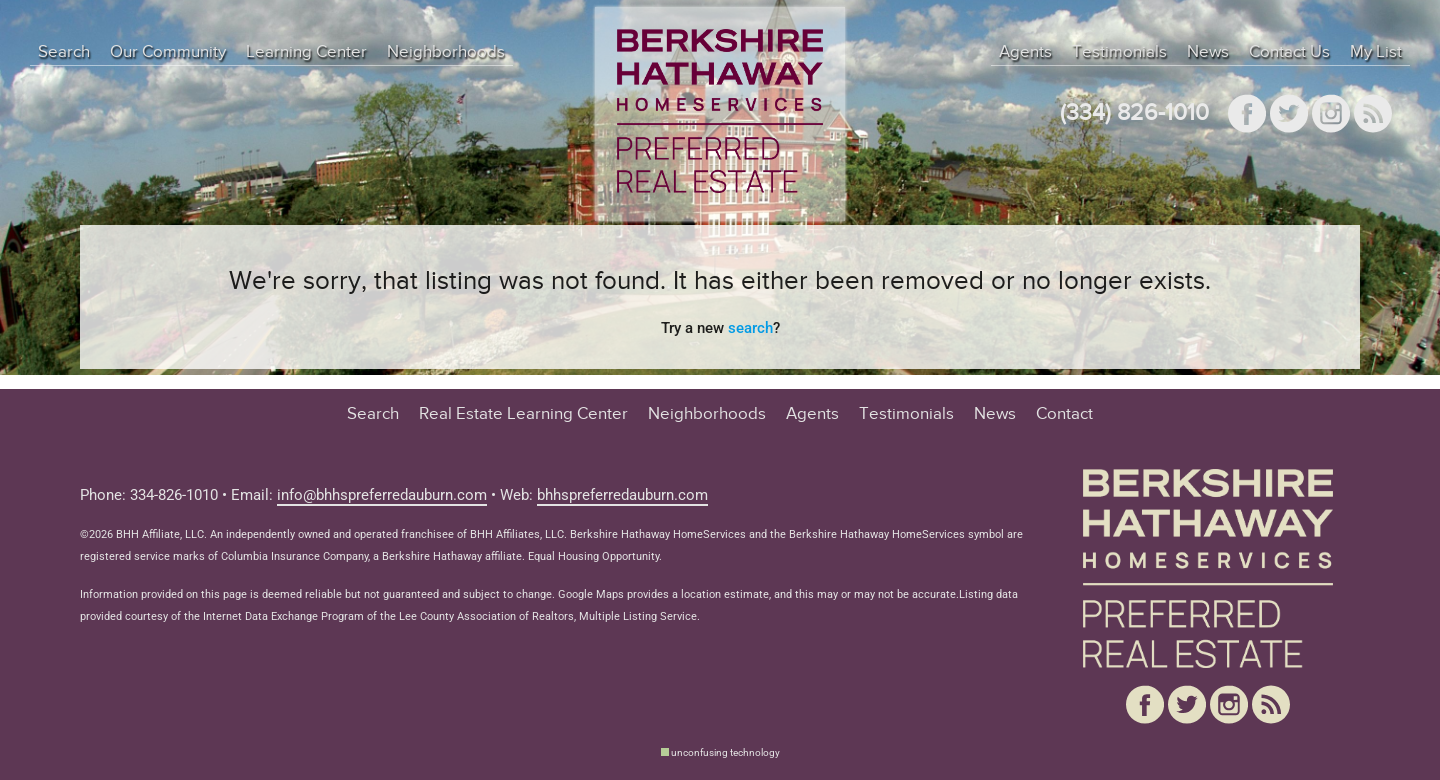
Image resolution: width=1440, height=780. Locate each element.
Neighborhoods (446, 52)
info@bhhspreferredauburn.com (382, 495)
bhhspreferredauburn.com (622, 495)
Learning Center (306, 52)
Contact (1064, 414)
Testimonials (1119, 52)
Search (64, 52)
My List (1376, 52)
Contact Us (1289, 52)
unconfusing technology (725, 752)
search (750, 328)
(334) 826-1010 (1134, 113)
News (1208, 52)
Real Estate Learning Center (523, 414)
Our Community (168, 52)
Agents (1025, 52)
